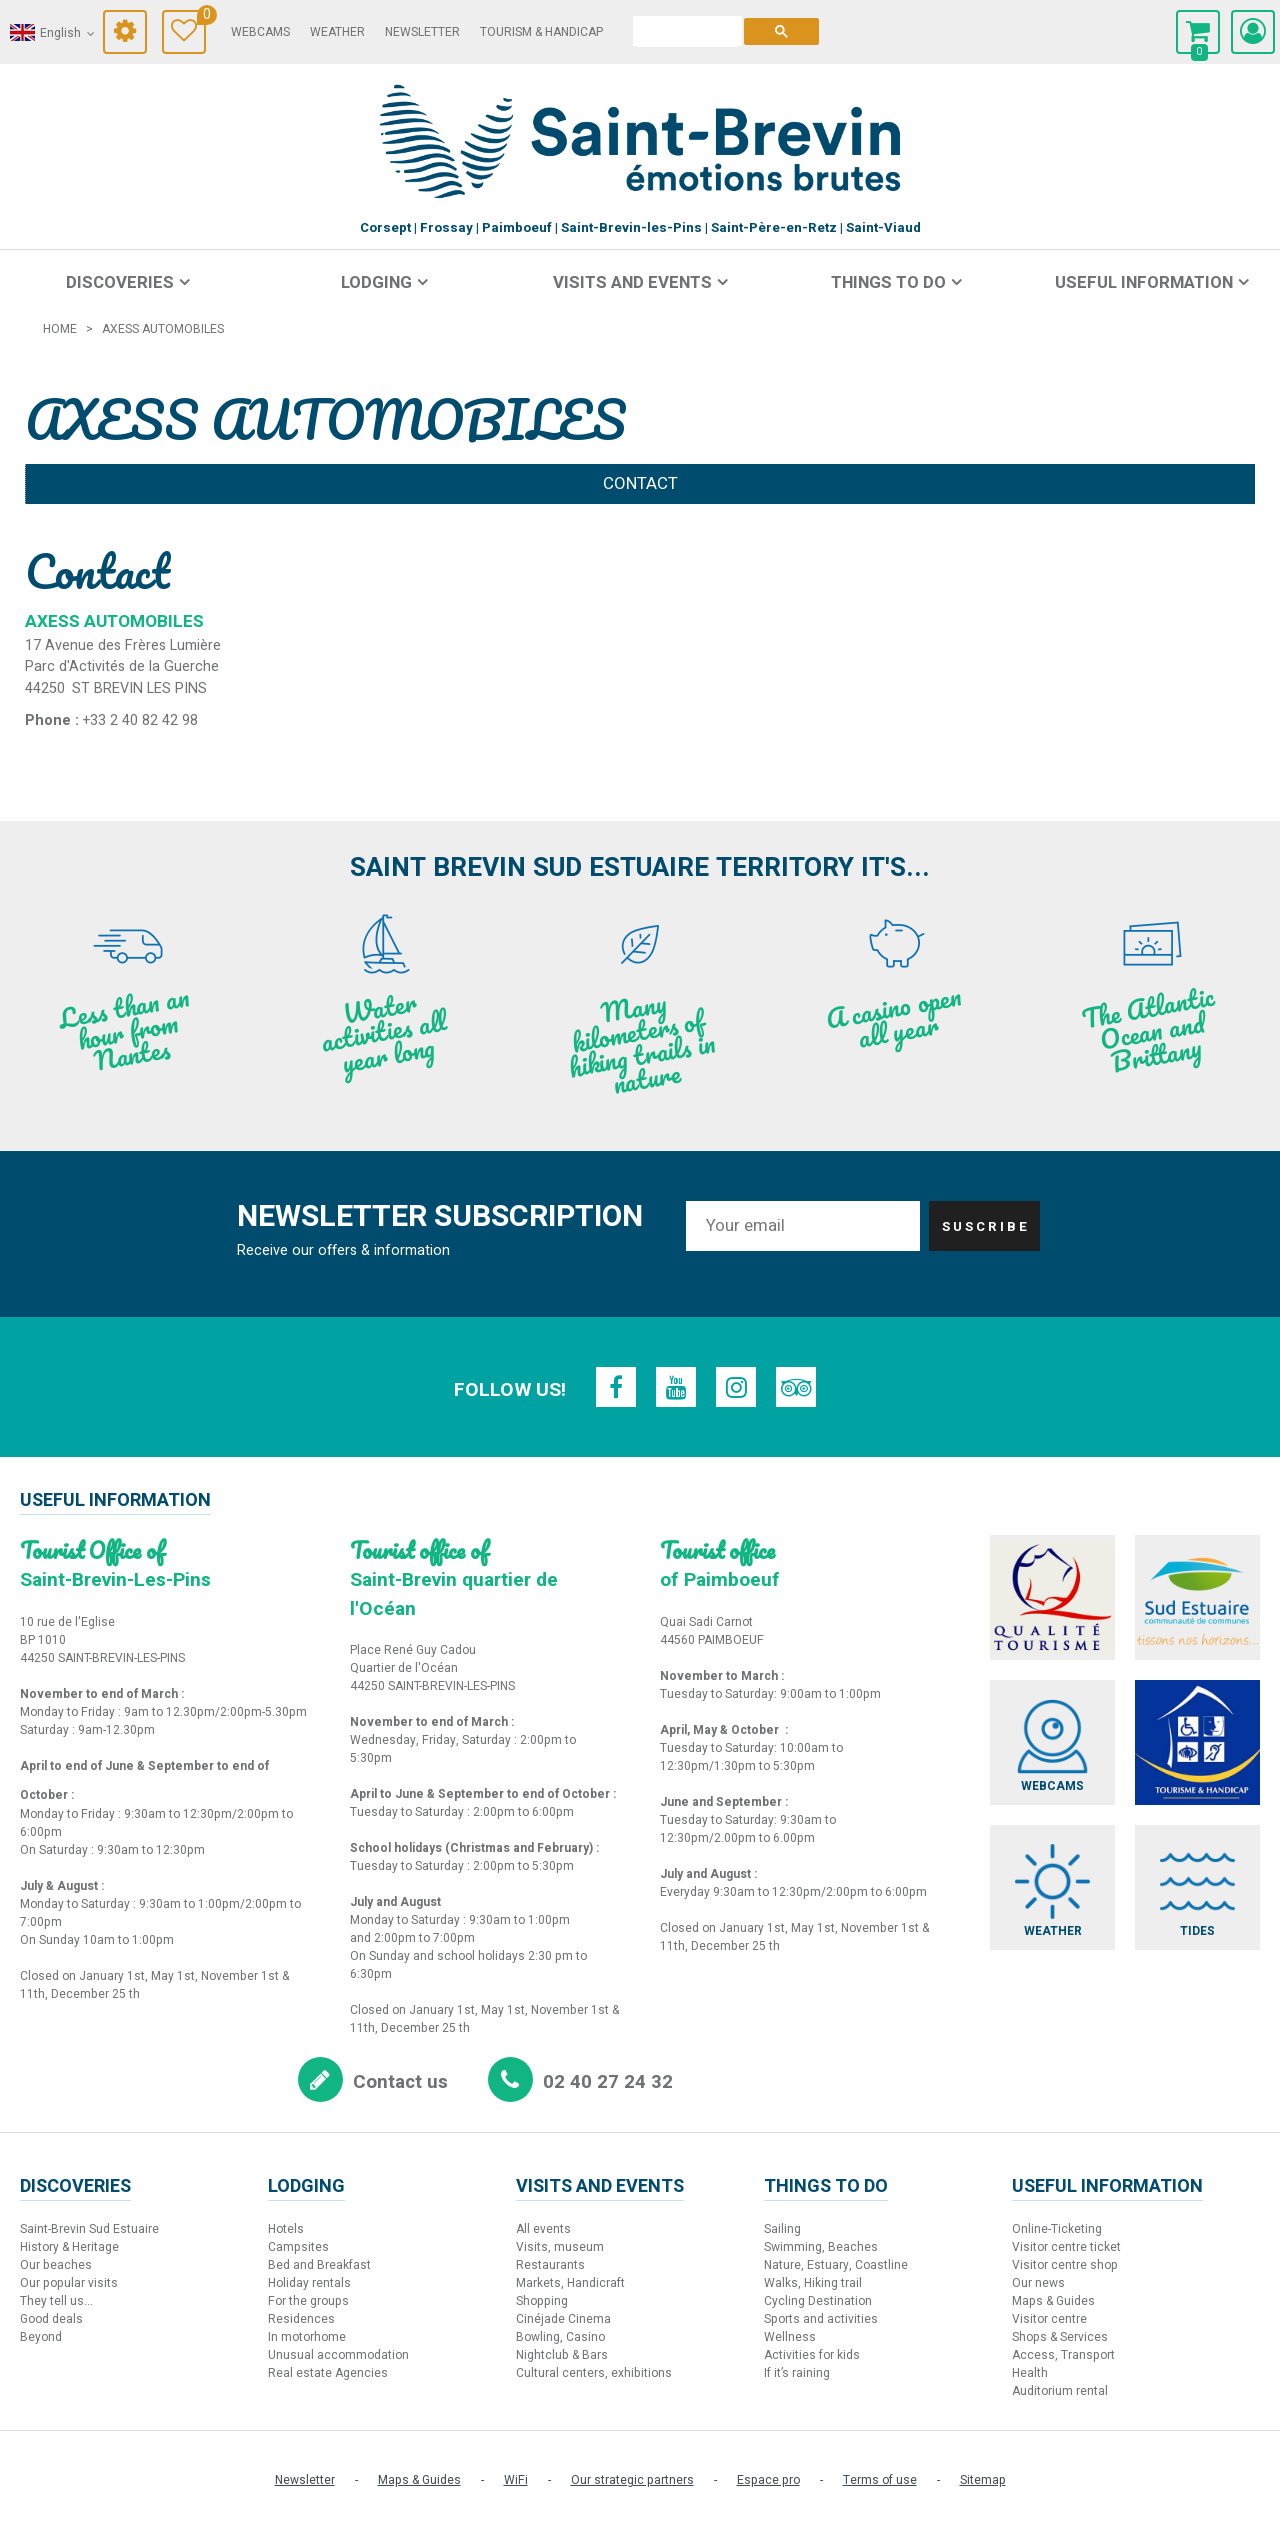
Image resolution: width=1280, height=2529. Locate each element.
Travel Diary (201, 17)
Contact (640, 483)
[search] (687, 31)
